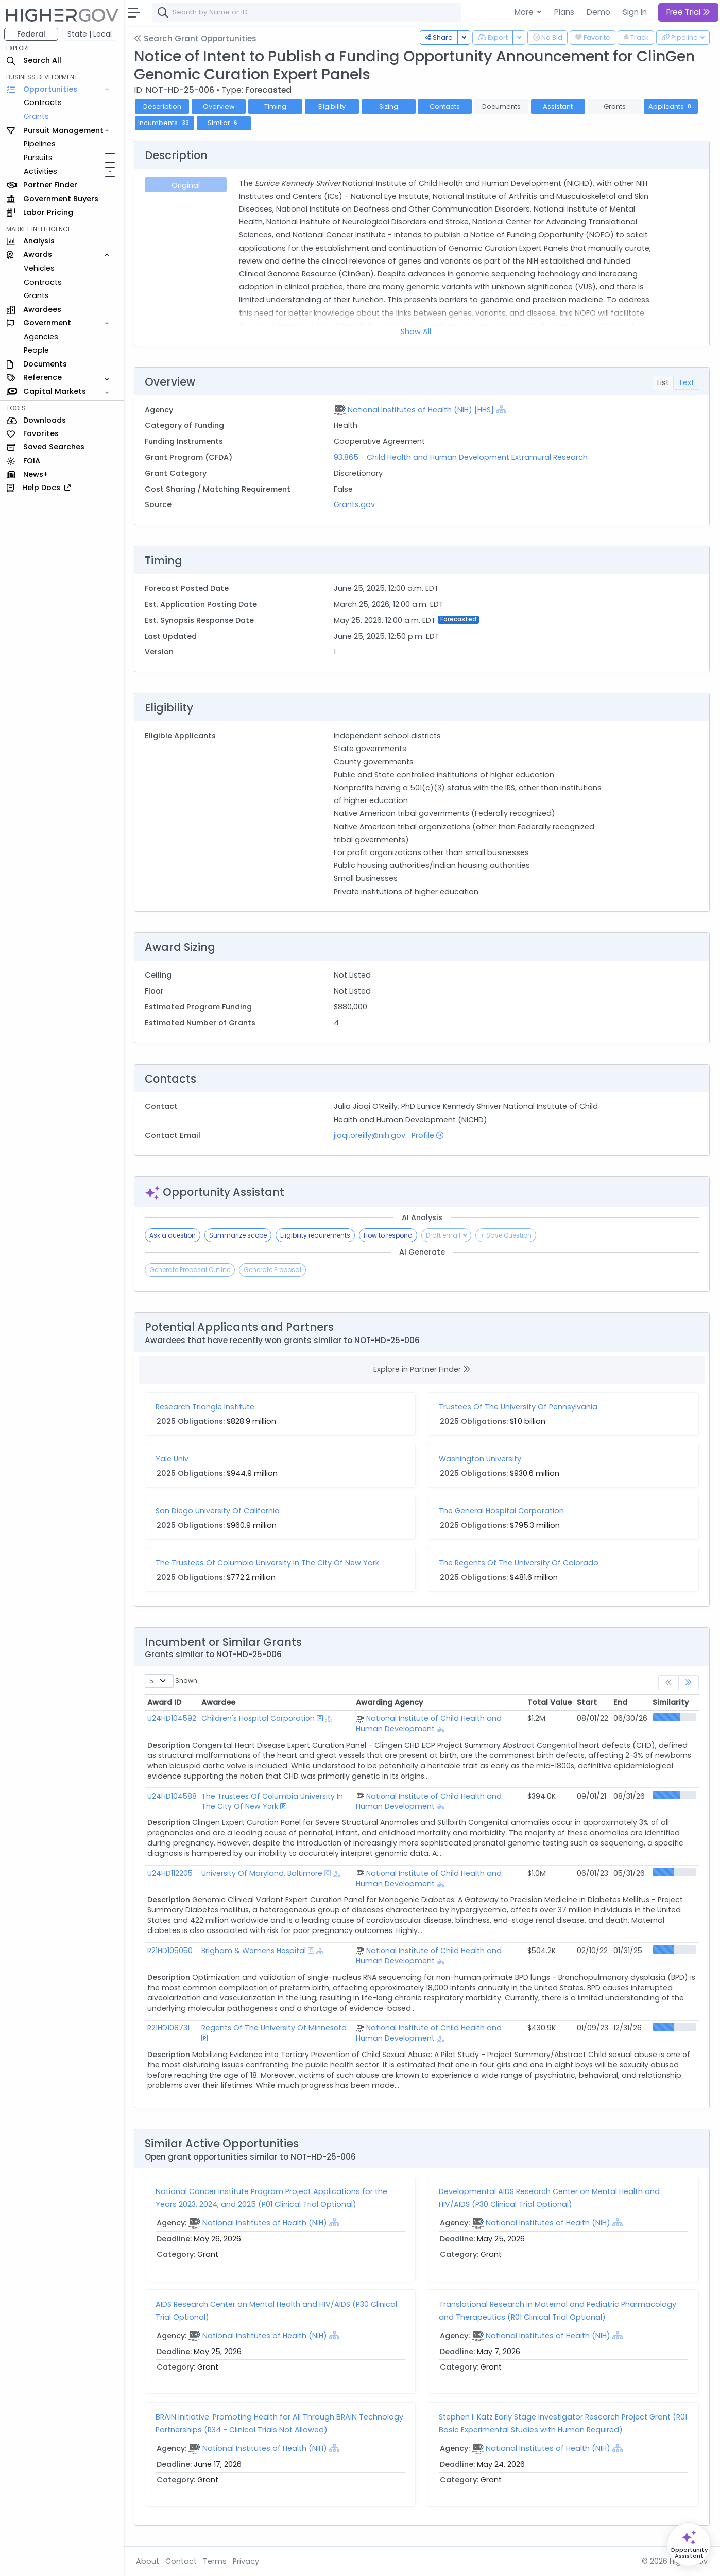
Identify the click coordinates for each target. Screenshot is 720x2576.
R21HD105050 (170, 1950)
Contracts (43, 102)
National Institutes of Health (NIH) (264, 2223)
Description (162, 106)
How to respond (388, 1235)
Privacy (246, 2561)
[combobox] (306, 12)
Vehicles (39, 268)
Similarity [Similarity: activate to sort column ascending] (671, 1702)
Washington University (480, 1459)
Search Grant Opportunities (195, 38)
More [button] (525, 12)
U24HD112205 (170, 1873)
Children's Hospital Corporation (258, 1718)
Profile (427, 1135)
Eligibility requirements (315, 1235)
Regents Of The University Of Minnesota (274, 2028)
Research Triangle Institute (205, 1407)
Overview (219, 106)
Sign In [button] (635, 12)
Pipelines (40, 143)
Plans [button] (564, 12)
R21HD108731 (168, 2028)
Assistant (558, 106)
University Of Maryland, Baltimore (261, 1873)
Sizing (388, 106)
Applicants (671, 106)
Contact (181, 2561)
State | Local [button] (89, 34)
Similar (224, 122)
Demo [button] (598, 12)
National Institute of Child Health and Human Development (429, 1723)
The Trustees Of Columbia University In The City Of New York (267, 1563)
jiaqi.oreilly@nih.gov (369, 1135)
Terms (215, 2561)
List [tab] (663, 382)
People (36, 350)
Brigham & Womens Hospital (253, 1950)
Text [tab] (686, 382)
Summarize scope (238, 1235)
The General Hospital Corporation (501, 1511)
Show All (416, 331)
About (147, 2561)
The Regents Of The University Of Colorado (518, 1563)
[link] (688, 1682)
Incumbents (164, 122)
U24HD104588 (172, 1796)
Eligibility (332, 106)
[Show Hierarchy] (501, 409)
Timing (275, 106)
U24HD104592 (171, 1718)
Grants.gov (354, 504)
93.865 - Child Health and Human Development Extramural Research (461, 457)
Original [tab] (186, 185)
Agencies (41, 337)
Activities (40, 171)
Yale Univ (172, 1459)
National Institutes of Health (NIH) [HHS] (421, 410)
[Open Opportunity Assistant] (689, 2544)
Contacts (445, 106)
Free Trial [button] (688, 12)
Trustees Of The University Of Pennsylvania (518, 1407)
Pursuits (38, 157)
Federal (31, 34)
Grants (36, 116)
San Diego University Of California (218, 1511)
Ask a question (172, 1235)
